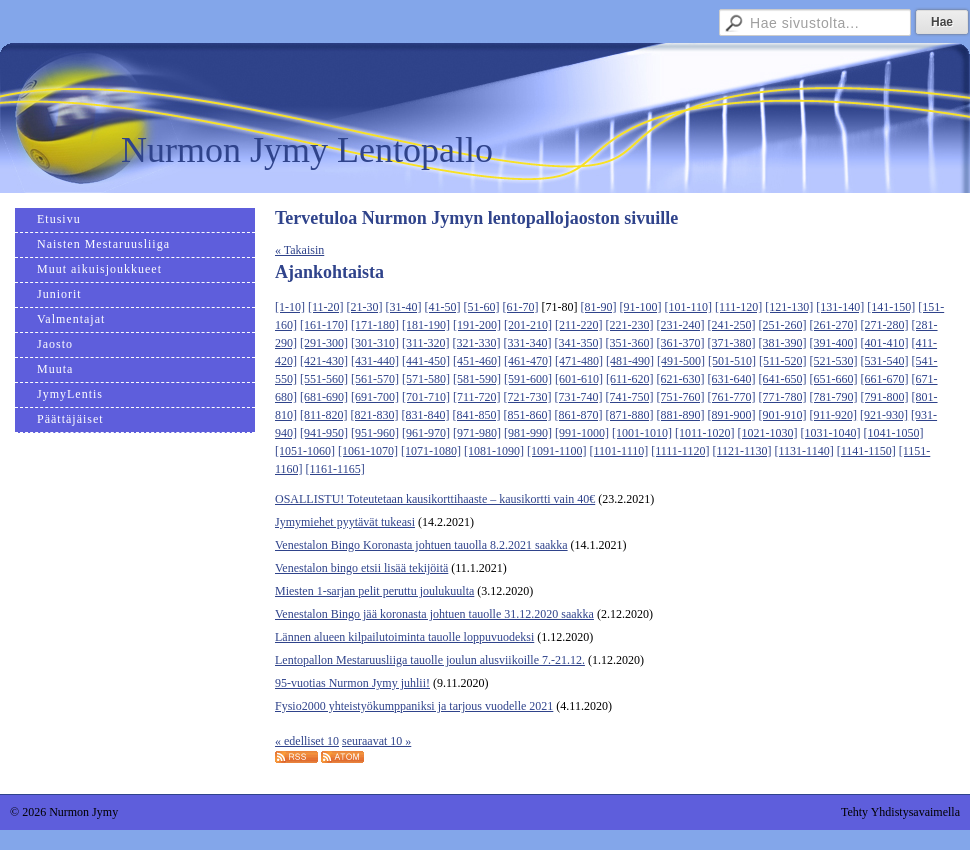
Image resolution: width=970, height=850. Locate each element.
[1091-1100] (557, 451)
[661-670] (885, 379)
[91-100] (641, 307)
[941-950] (324, 433)
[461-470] (528, 361)
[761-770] (732, 397)
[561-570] (375, 379)
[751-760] (681, 397)
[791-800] (885, 397)
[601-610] (579, 379)
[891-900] (732, 415)
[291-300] (324, 343)
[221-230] (630, 325)
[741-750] (630, 397)
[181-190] (426, 325)
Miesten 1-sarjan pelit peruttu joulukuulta (374, 591)
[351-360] (630, 343)
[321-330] (477, 343)
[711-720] (477, 397)
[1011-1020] (705, 433)
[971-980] (477, 433)
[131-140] (840, 307)
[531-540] (885, 361)
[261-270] (834, 325)
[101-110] (689, 307)
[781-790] (834, 397)
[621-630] (681, 379)
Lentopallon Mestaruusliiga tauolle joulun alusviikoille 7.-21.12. (430, 660)
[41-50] (443, 307)
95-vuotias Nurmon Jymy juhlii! (352, 683)
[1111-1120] (680, 451)
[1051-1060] (305, 451)
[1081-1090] (494, 451)
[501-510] (732, 361)
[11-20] (326, 307)
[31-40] (404, 307)
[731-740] (579, 397)
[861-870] (579, 415)
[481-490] (630, 361)
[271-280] (885, 325)
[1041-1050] (894, 433)
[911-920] (834, 415)
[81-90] (599, 307)
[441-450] (426, 361)
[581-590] (477, 379)
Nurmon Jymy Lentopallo (307, 150)
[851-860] (528, 415)
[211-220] (579, 325)
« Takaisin (299, 250)
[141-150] (891, 307)
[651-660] (834, 379)
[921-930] (884, 415)
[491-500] (681, 361)
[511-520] (783, 361)
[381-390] (783, 343)
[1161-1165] (335, 469)
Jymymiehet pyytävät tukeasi (345, 522)
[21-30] (365, 307)
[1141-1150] (866, 451)
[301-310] (375, 343)
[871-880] (630, 415)
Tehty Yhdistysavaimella (900, 812)
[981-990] (528, 433)
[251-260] (783, 325)
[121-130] (789, 307)
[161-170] (324, 325)
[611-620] (630, 379)
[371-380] (732, 343)
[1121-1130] (741, 451)
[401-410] (885, 343)
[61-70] (521, 307)
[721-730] (528, 397)
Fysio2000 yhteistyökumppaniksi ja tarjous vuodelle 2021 (414, 706)
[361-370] (681, 343)
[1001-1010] (642, 433)
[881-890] (681, 415)
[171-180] (375, 325)
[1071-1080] (431, 451)
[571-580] (426, 379)
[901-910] (783, 415)
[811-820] (324, 415)
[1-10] (290, 307)
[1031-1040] (831, 433)
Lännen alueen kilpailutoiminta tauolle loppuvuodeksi (404, 637)
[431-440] (375, 361)
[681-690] (324, 397)
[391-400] (834, 343)
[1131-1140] (804, 451)
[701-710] (426, 397)
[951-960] (375, 433)
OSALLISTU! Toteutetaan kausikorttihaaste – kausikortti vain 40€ (435, 499)
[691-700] (375, 397)
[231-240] (681, 325)
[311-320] (426, 343)
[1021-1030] (768, 433)
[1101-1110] (619, 451)
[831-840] (426, 415)
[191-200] (477, 325)
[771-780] (783, 397)
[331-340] (528, 343)
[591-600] (528, 379)
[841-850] (477, 415)
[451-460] (477, 361)
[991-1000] (582, 433)
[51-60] (482, 307)
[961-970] (426, 433)
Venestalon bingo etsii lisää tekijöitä (361, 568)
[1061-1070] (368, 451)
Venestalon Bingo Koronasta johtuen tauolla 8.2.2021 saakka (421, 545)
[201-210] (528, 325)
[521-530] (834, 361)
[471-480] (579, 361)
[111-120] (738, 307)
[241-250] (732, 325)
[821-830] (375, 415)
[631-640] (732, 379)
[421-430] (324, 361)
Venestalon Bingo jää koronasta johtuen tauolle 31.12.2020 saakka (434, 614)
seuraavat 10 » (376, 741)
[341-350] (579, 343)
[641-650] (783, 379)
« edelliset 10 (307, 741)
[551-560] (324, 379)
